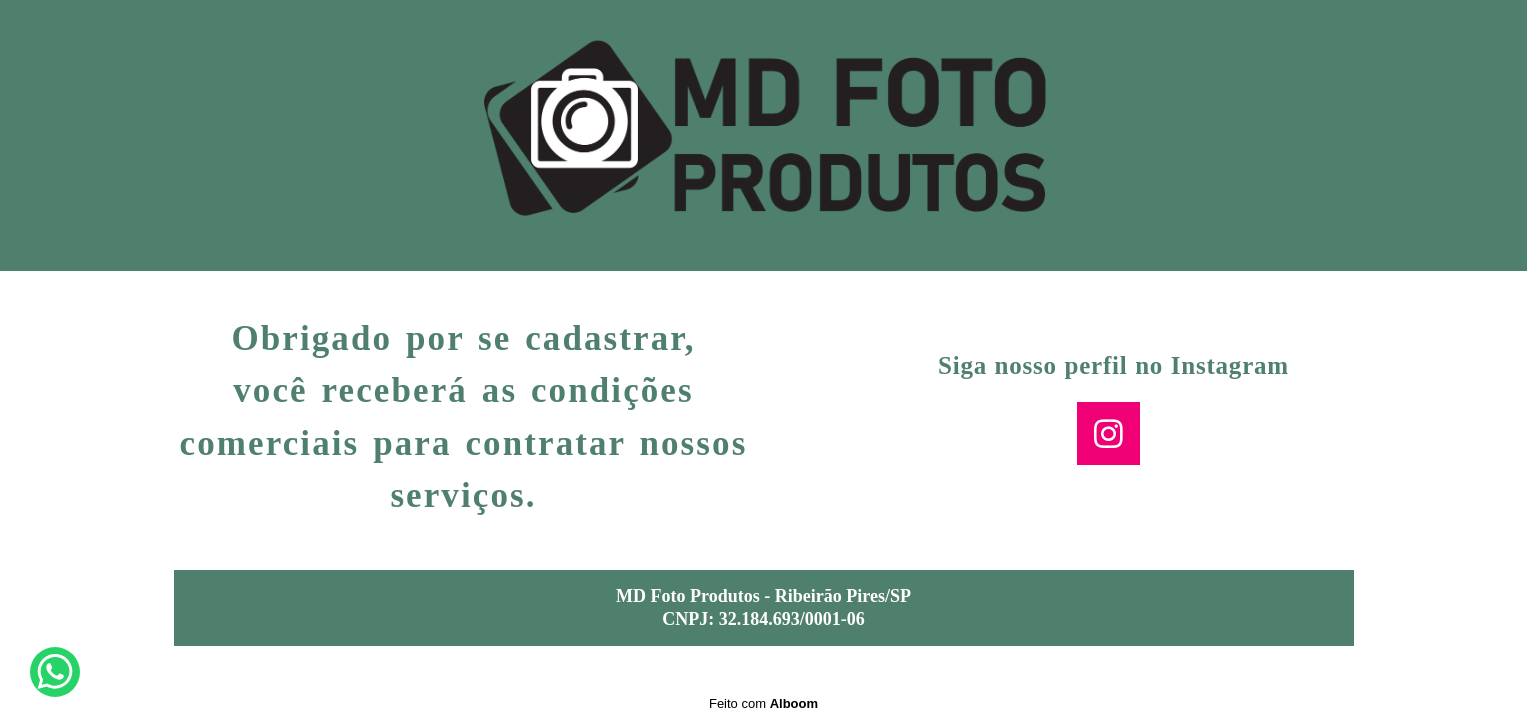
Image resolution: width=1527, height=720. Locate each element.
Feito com (763, 703)
